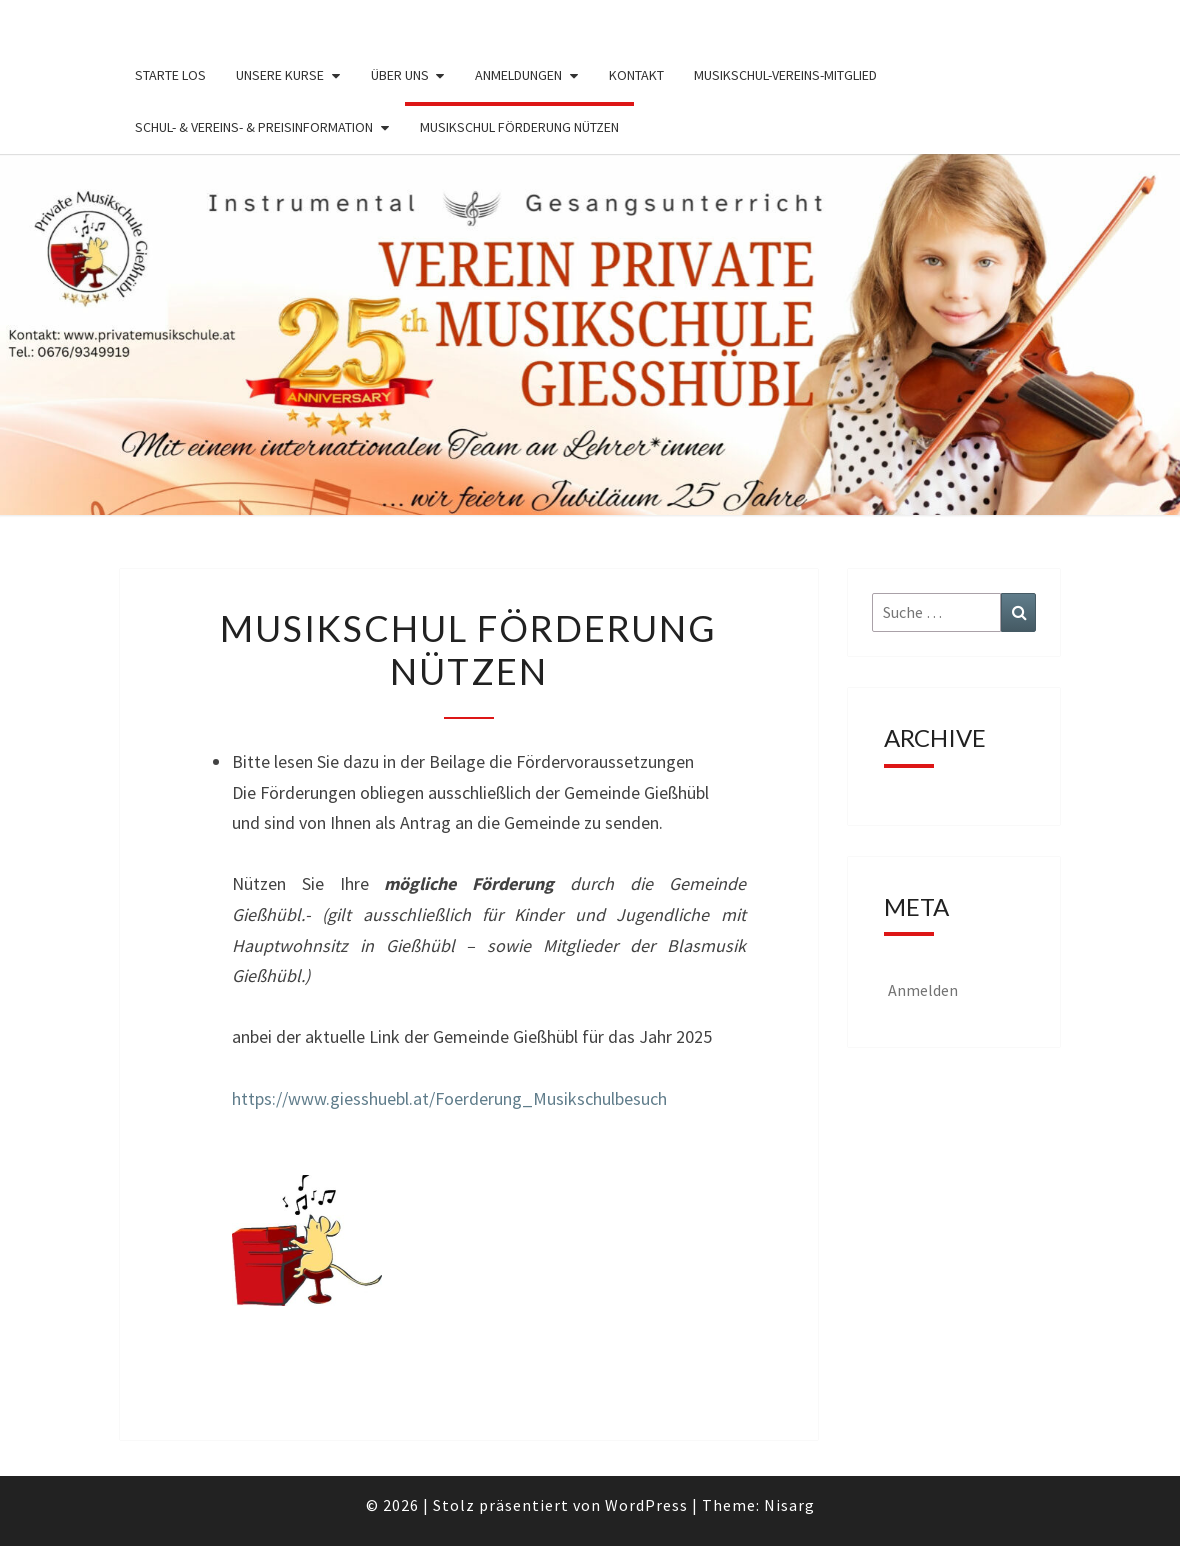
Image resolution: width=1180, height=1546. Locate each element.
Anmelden (923, 990)
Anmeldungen (518, 75)
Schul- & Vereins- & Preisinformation (254, 127)
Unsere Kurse (280, 75)
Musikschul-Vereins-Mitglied (785, 75)
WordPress (646, 1505)
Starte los (170, 75)
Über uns (400, 75)
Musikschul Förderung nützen (519, 127)
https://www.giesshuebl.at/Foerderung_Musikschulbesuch (449, 1098)
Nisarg (789, 1505)
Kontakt (636, 75)
